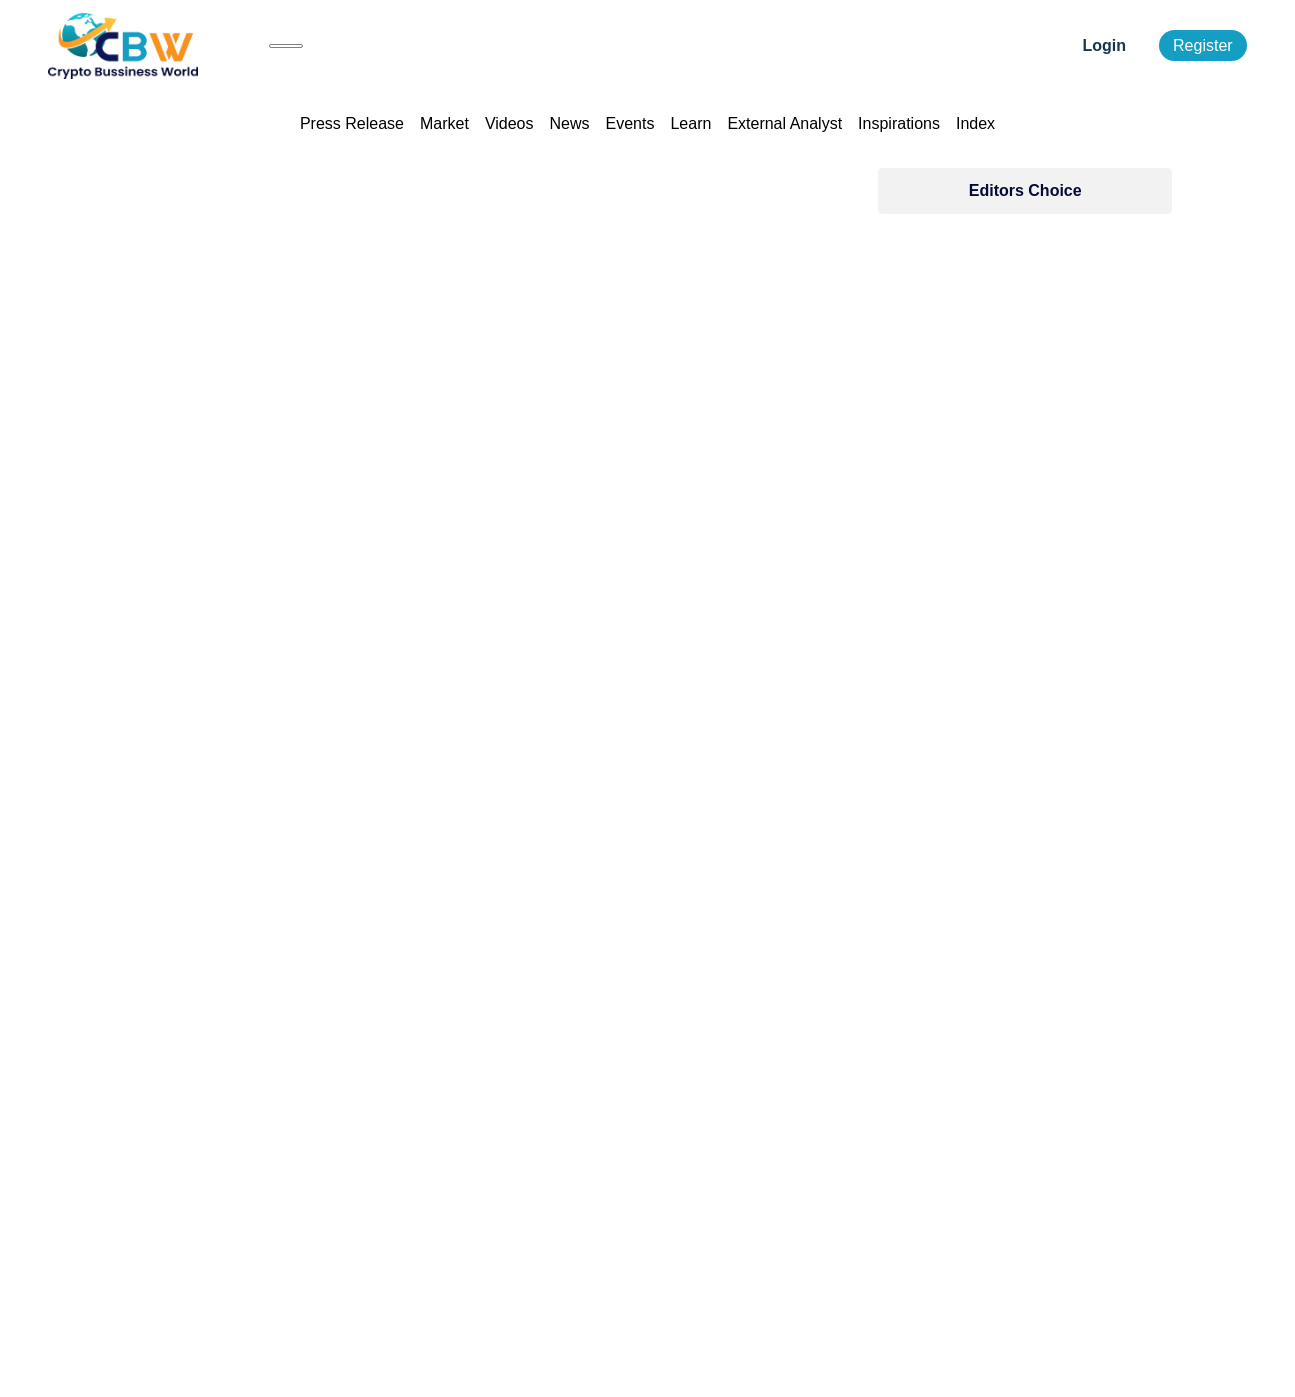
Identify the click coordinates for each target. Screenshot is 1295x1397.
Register (1203, 45)
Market (444, 123)
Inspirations (899, 123)
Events (630, 123)
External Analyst (784, 123)
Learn (690, 123)
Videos (509, 123)
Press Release (352, 123)
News (570, 123)
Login (1105, 45)
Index (975, 123)
